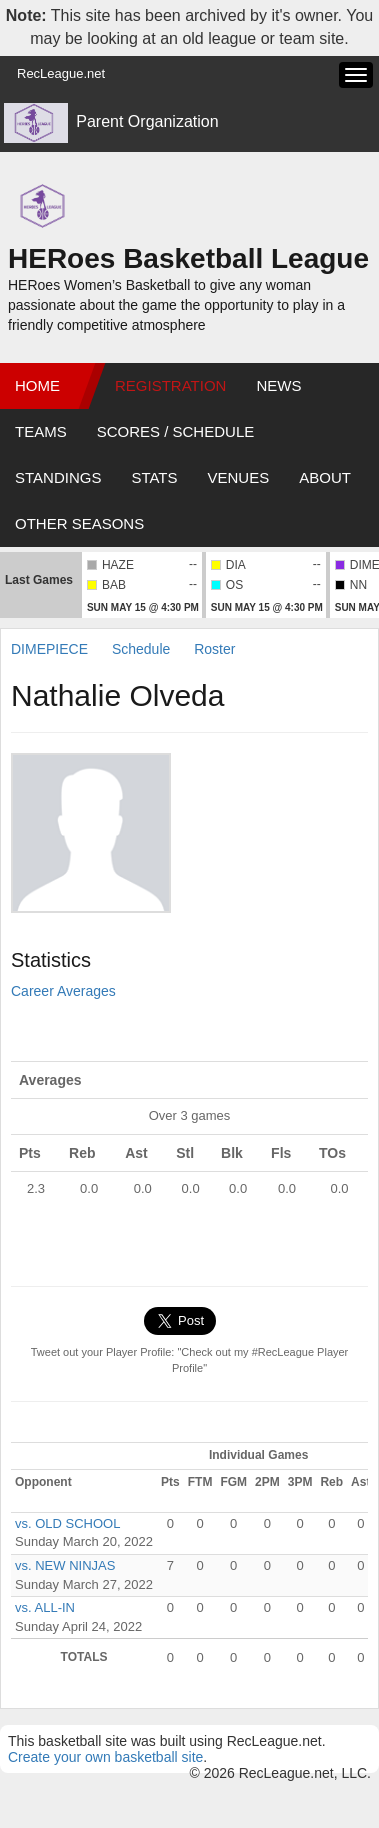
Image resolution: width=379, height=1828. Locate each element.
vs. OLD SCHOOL (67, 1523)
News (278, 385)
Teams (41, 431)
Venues (239, 477)
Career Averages (63, 991)
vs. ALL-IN (45, 1607)
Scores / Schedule (176, 431)
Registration (170, 385)
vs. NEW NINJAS (65, 1565)
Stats (154, 477)
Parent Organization (147, 121)
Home (37, 385)
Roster (214, 649)
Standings (58, 477)
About (325, 477)
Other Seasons (79, 523)
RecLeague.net (61, 73)
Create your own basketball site (105, 1757)
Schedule (141, 649)
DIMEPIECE (49, 649)
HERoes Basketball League (188, 258)
